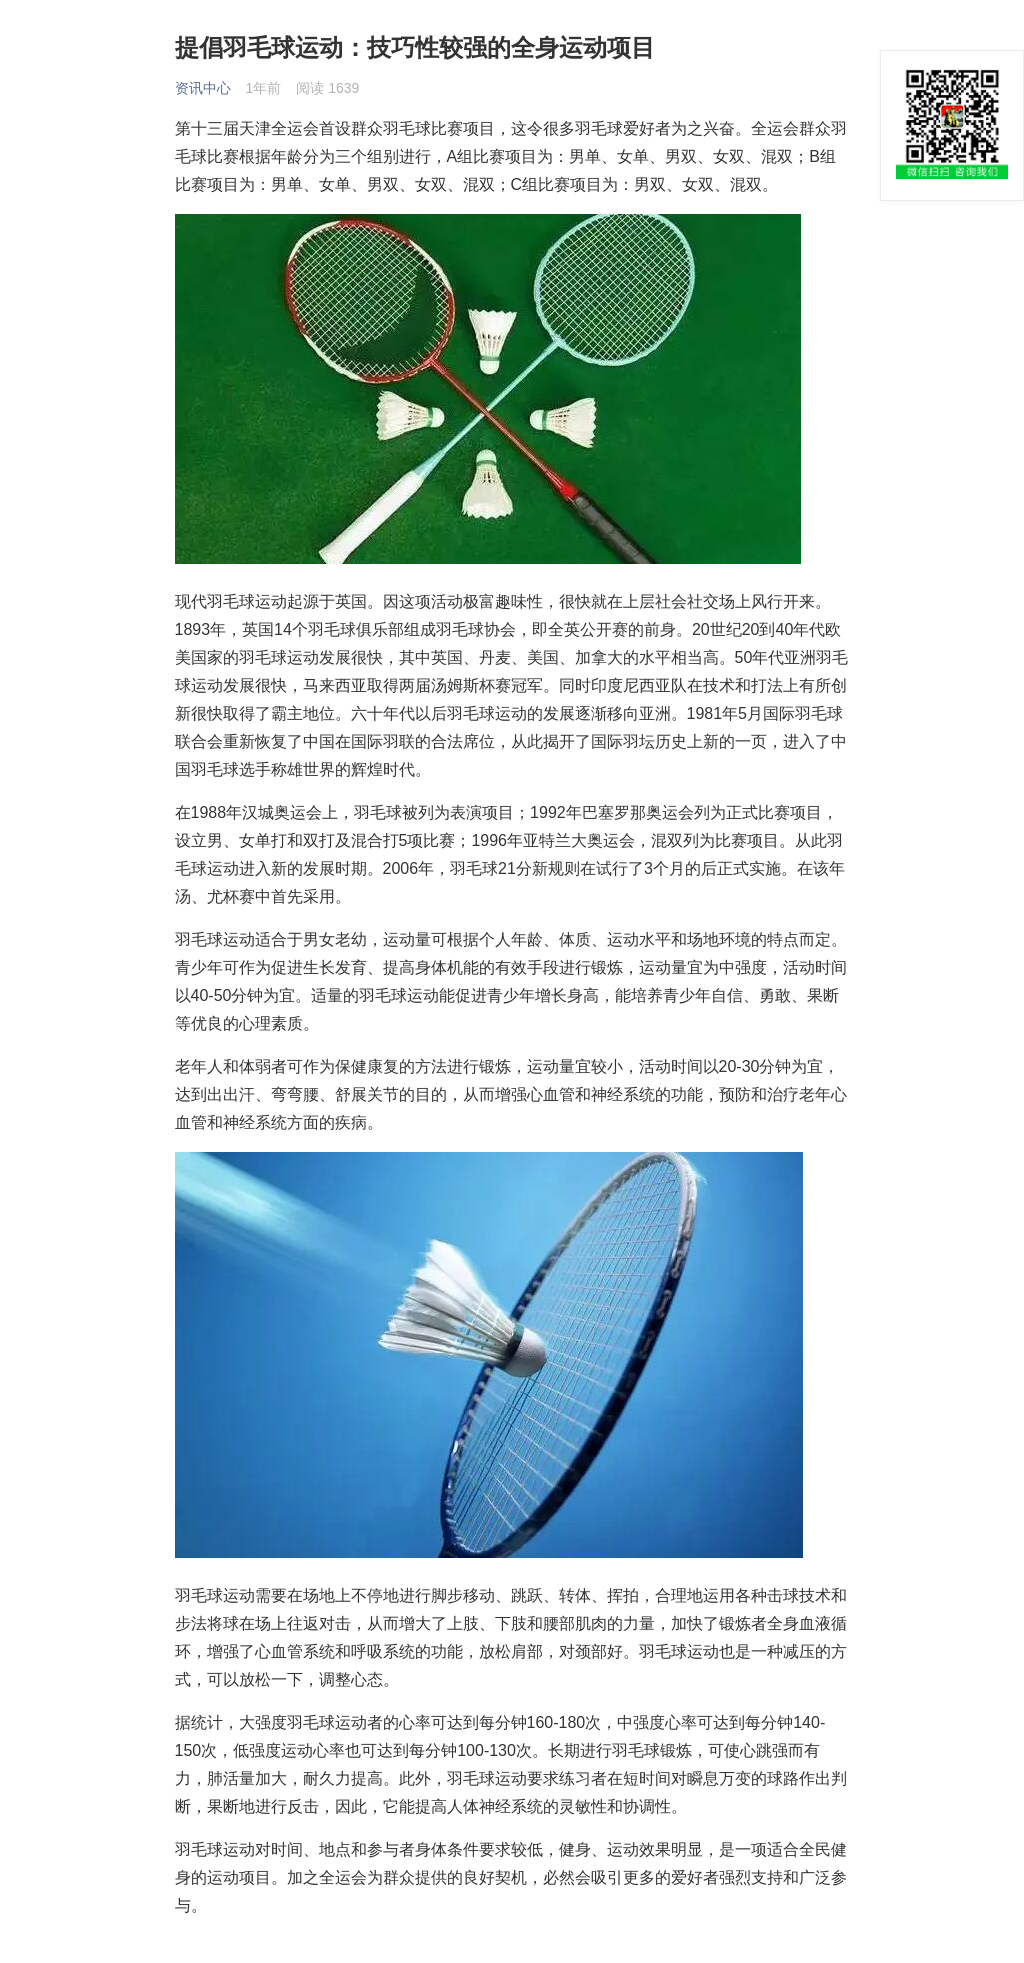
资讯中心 (203, 88)
